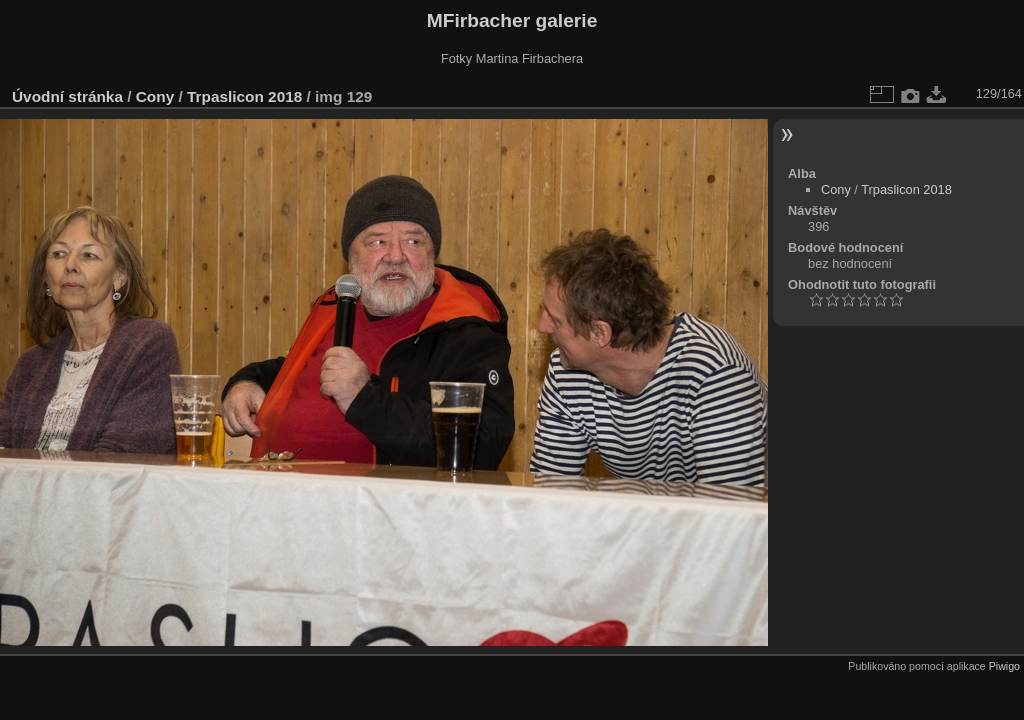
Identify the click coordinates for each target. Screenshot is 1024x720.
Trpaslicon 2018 (244, 96)
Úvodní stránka (67, 96)
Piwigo (1004, 666)
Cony (155, 96)
